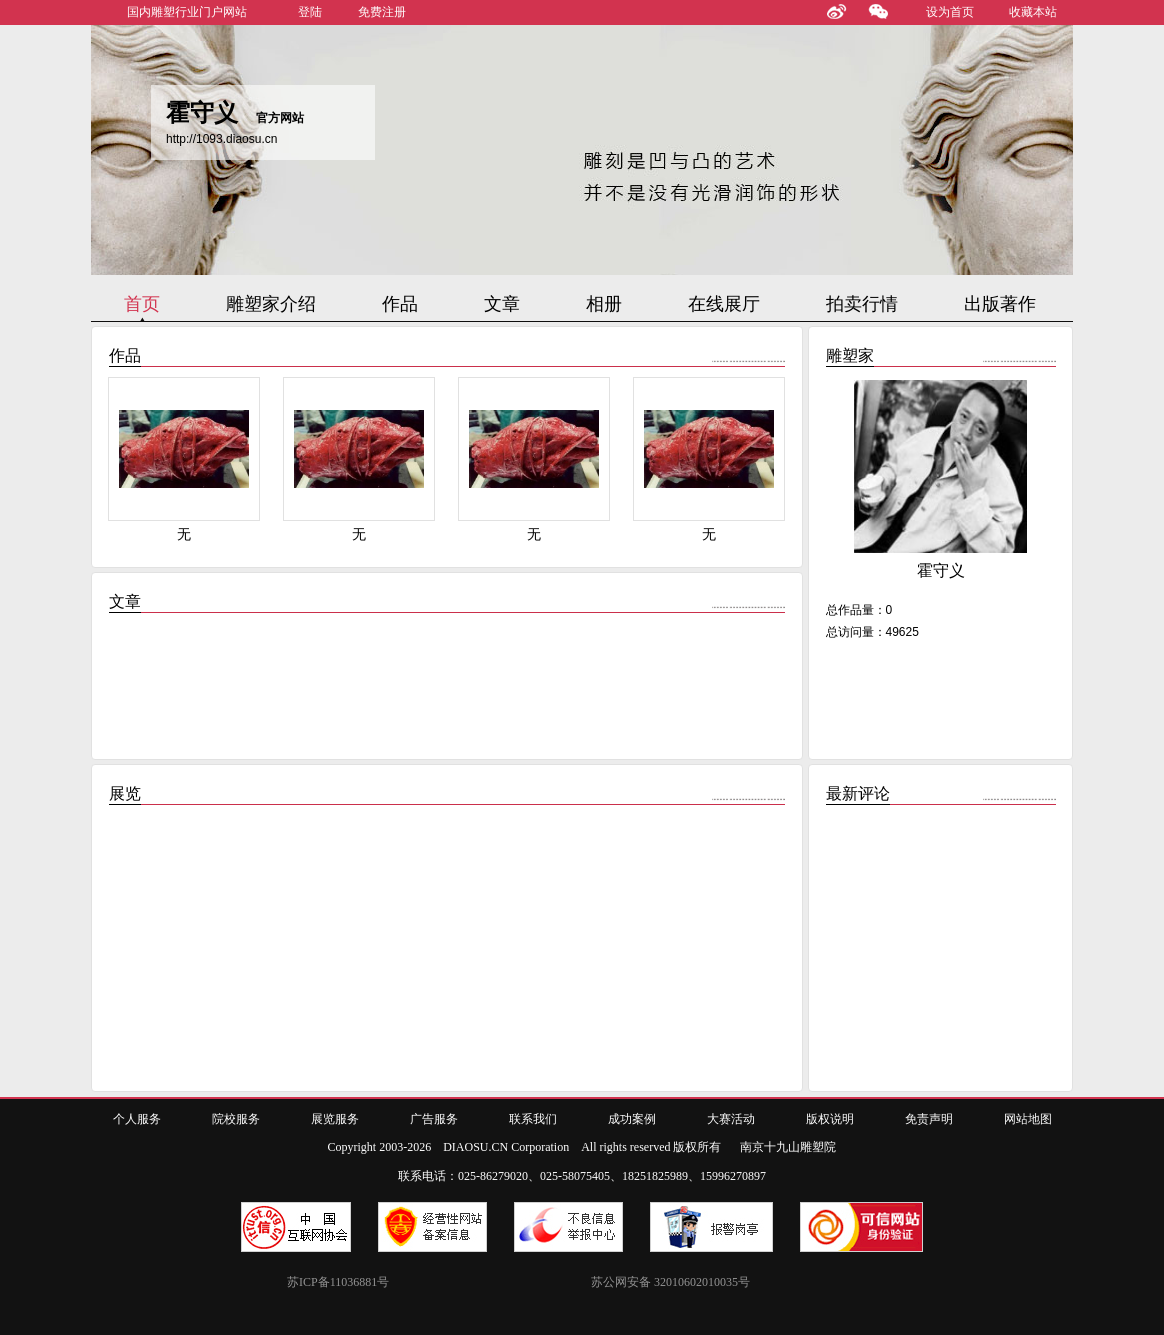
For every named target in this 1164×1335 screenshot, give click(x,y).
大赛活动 (731, 1119)
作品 (400, 304)
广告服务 (434, 1119)
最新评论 (858, 793)
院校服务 (236, 1119)
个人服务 (137, 1119)
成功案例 (632, 1119)
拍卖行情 (862, 304)
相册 (604, 304)
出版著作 (1000, 304)
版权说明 (830, 1119)
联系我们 (533, 1119)
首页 (142, 304)
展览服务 (335, 1119)
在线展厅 (724, 304)
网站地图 (1028, 1119)
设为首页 (950, 12)
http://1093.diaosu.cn (221, 139)
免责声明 (929, 1119)
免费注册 (382, 12)
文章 (502, 304)
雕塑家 (850, 355)
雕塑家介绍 (271, 304)
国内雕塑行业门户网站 (187, 12)
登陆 (310, 12)
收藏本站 (1033, 12)
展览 (125, 793)
